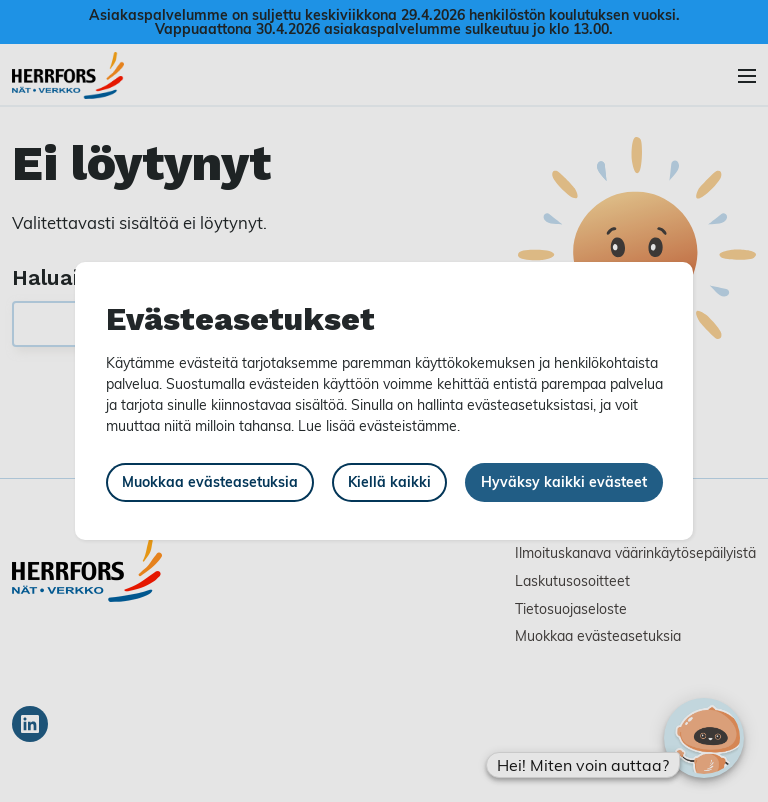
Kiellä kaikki (389, 481)
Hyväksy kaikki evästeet (564, 481)
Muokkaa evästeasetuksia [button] (210, 481)
